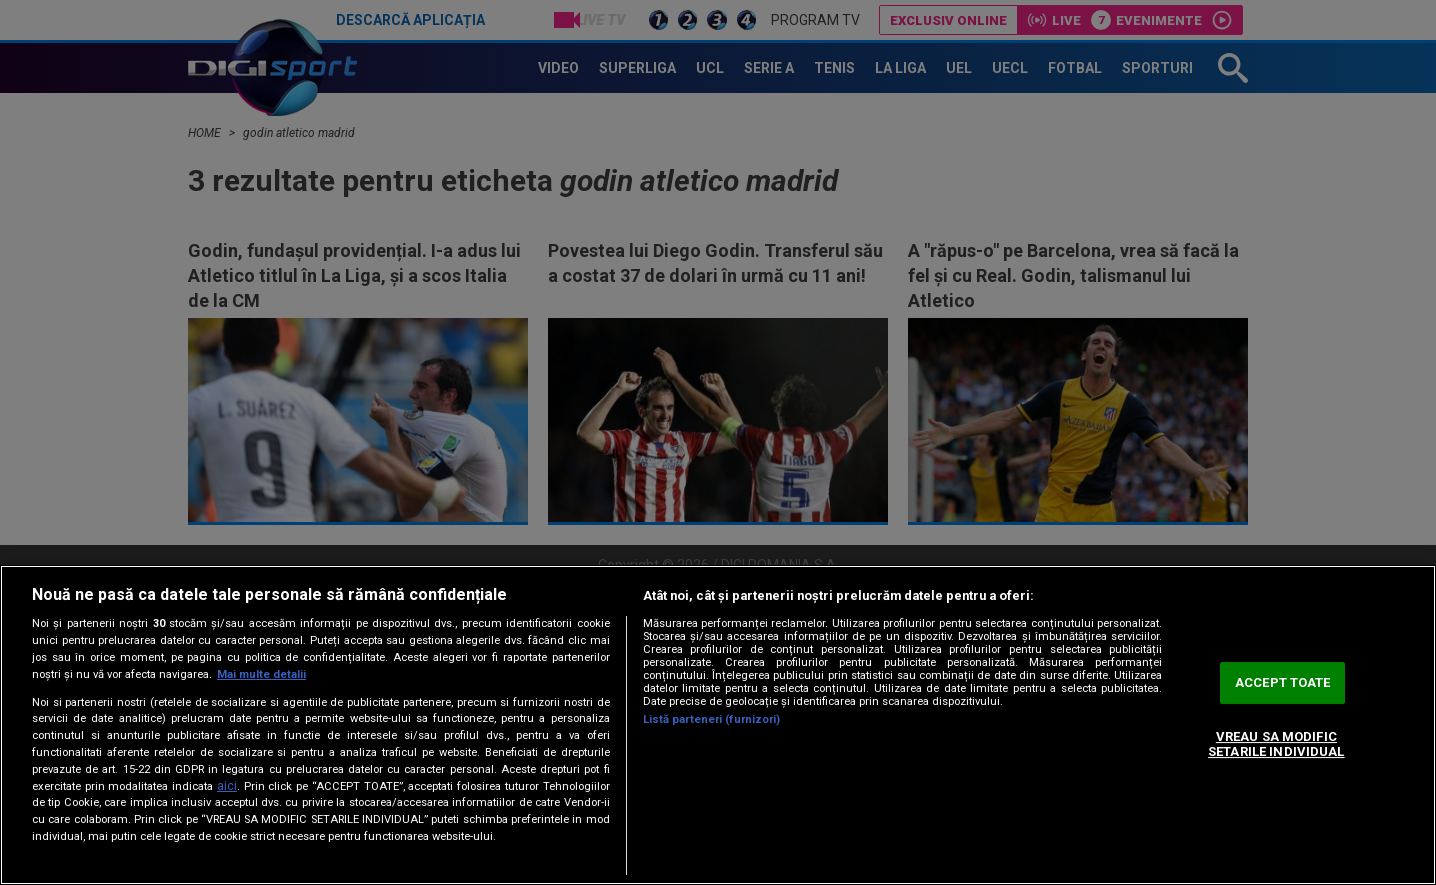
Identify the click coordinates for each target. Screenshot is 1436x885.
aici (227, 786)
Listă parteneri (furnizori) (712, 719)
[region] (718, 725)
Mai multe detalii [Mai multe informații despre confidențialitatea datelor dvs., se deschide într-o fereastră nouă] (261, 674)
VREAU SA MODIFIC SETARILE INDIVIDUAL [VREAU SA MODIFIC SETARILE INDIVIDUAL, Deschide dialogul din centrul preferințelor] (1276, 744)
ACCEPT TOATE (1283, 682)
